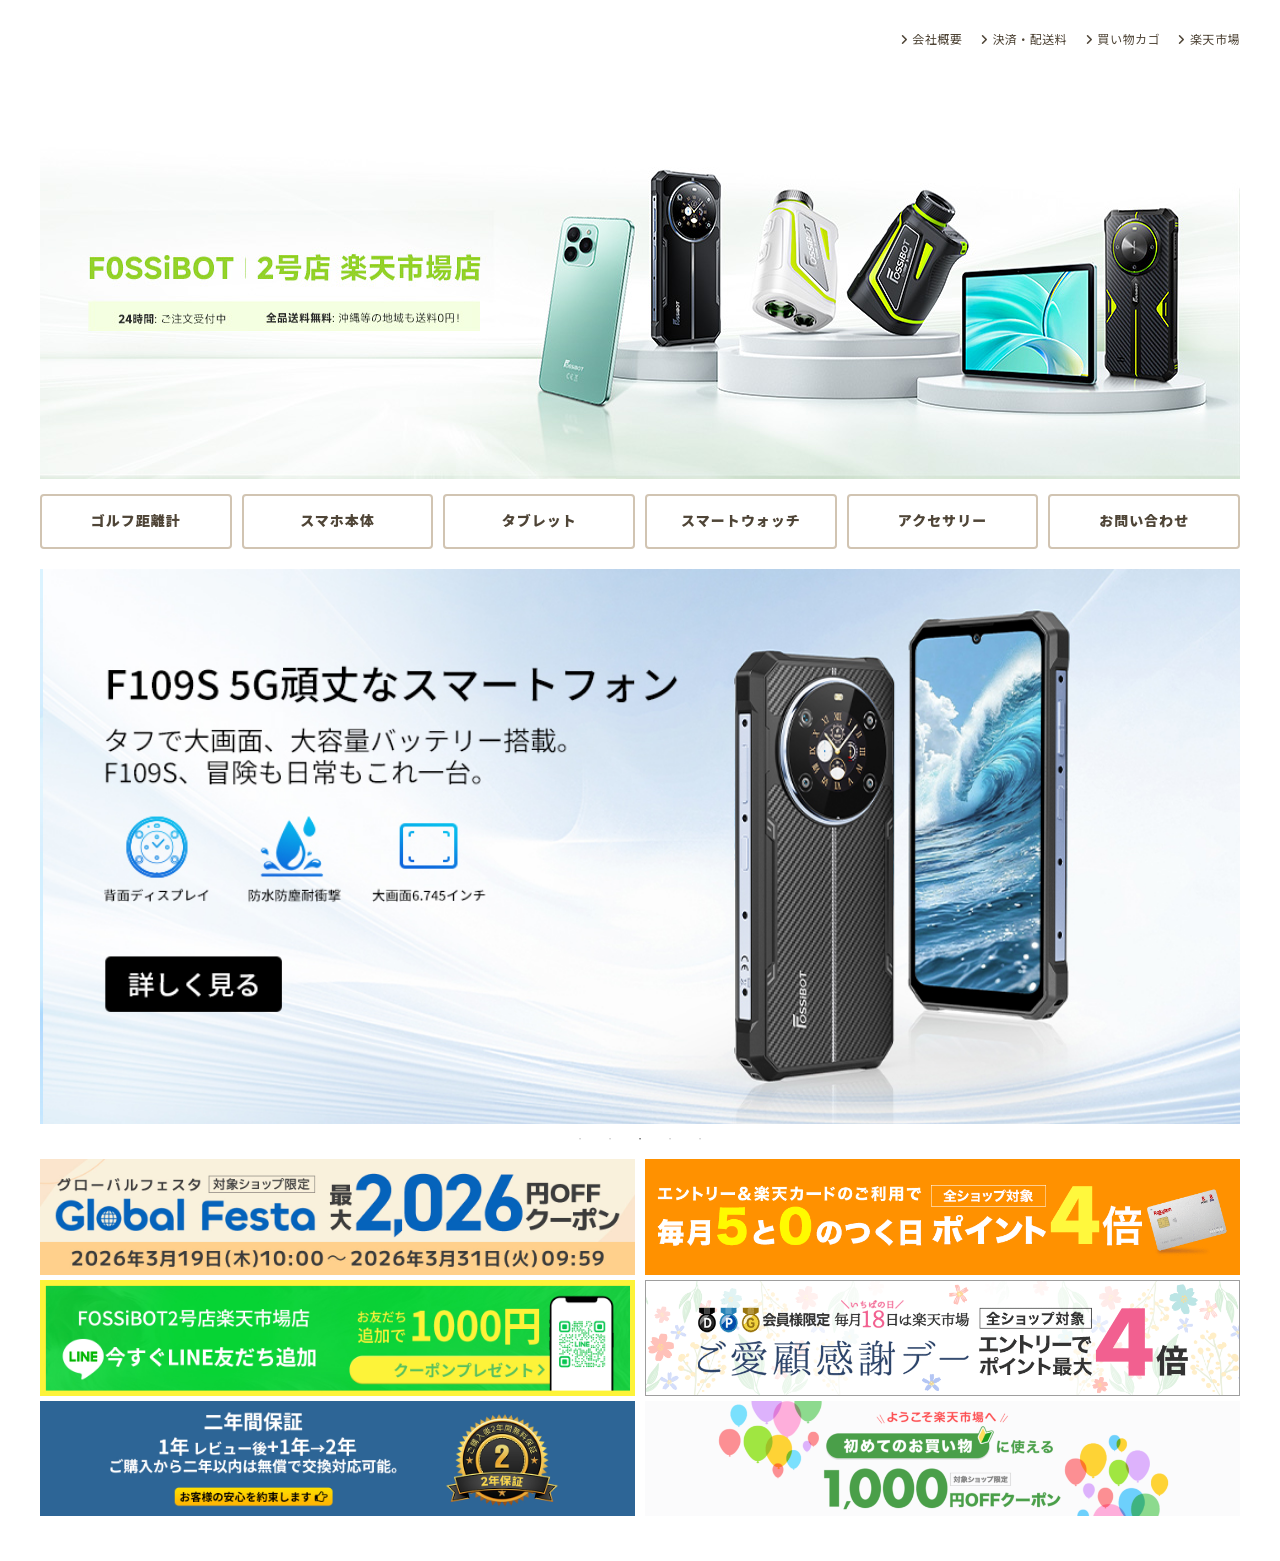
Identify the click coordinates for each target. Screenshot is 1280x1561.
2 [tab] (610, 1139)
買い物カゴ (1128, 39)
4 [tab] (670, 1139)
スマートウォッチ (741, 520)
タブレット (539, 520)
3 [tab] (640, 1139)
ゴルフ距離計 (136, 520)
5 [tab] (700, 1139)
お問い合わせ (1144, 520)
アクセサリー (942, 520)
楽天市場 (1215, 39)
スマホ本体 (337, 520)
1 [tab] (580, 1139)
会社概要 (937, 39)
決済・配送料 (1029, 39)
